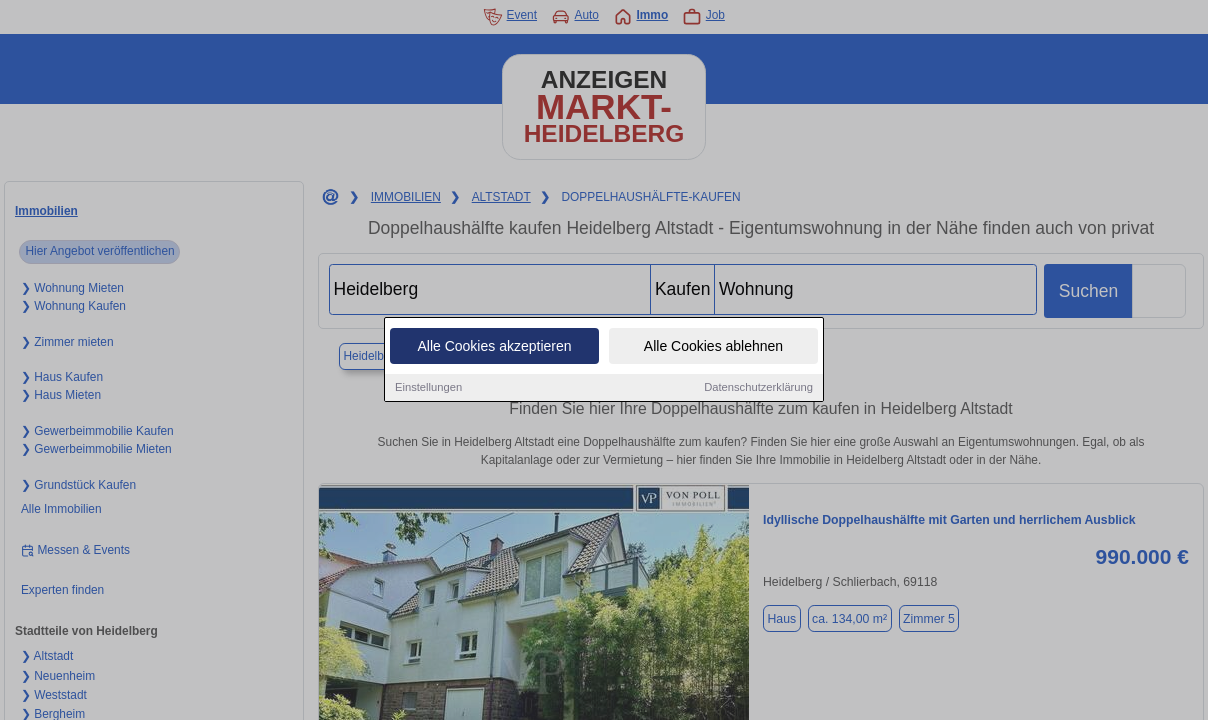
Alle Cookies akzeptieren (494, 347)
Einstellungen (428, 388)
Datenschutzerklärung (758, 388)
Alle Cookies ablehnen (713, 347)
